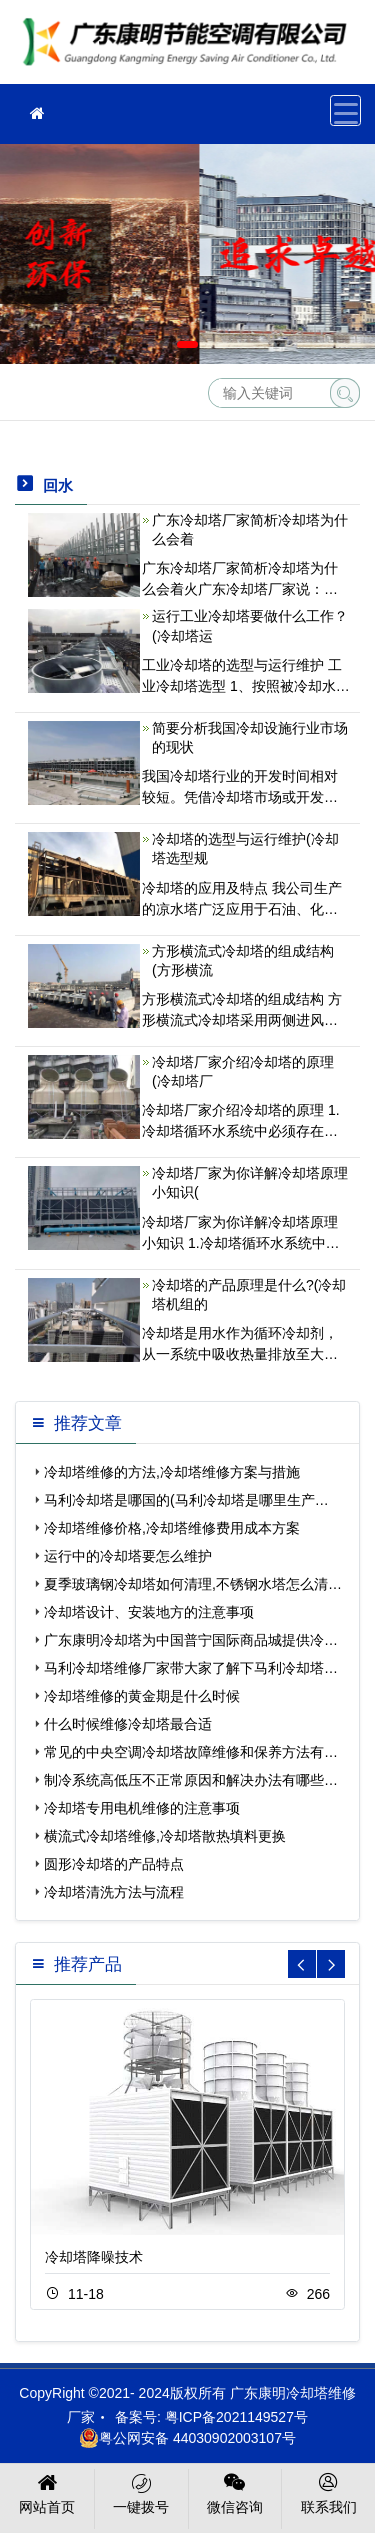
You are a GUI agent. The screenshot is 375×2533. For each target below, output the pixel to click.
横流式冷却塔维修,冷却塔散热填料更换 (165, 1836)
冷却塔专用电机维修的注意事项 (142, 1808)
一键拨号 (141, 2492)
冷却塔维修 (190, 48)
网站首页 (47, 2492)
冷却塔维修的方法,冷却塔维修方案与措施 (172, 1472)
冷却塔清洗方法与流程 (114, 1892)
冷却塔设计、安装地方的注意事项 (149, 1612)
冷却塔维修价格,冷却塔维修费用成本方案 (172, 1528)
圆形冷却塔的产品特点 (114, 1864)
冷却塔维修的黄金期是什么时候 (142, 1696)
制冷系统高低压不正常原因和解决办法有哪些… (191, 1780)
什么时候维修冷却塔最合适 (128, 1724)
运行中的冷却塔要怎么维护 (128, 1556)
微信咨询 (235, 2492)
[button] (158, 344)
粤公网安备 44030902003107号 (187, 2438)
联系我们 (328, 2492)
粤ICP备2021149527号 (236, 2417)
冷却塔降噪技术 (94, 2257)
